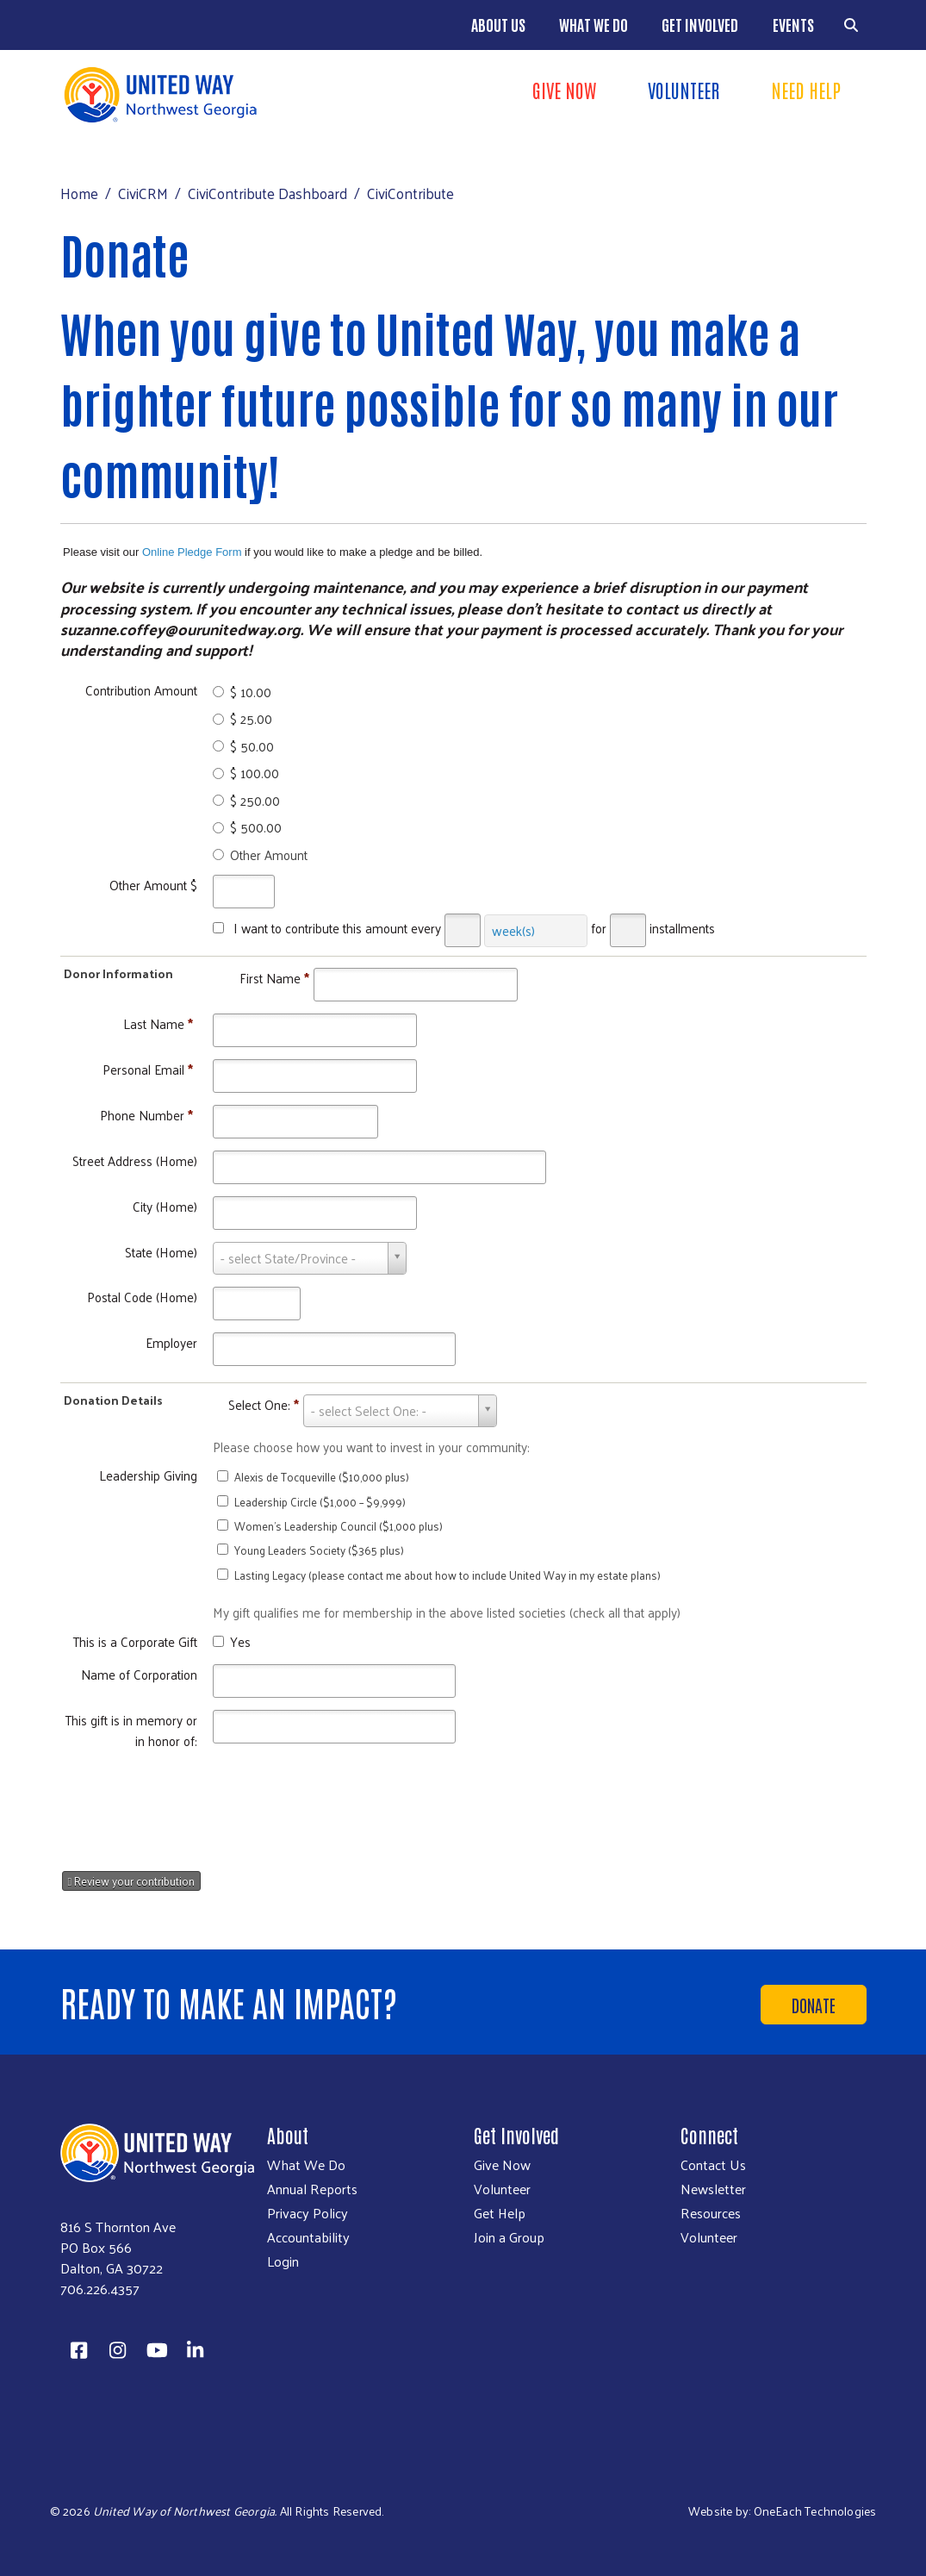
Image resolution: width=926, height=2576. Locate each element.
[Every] (462, 930)
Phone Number (146, 1114)
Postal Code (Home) (142, 1296)
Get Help (499, 2213)
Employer (171, 1342)
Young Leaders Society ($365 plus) (319, 1550)
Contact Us (713, 2165)
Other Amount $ (153, 884)
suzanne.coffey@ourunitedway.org (180, 628)
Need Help (806, 90)
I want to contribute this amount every (337, 927)
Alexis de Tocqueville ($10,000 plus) (321, 1477)
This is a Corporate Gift (134, 1641)
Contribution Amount (141, 690)
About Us (498, 24)
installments (682, 927)
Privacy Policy (307, 2213)
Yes (240, 1641)
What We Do (593, 24)
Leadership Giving (148, 1475)
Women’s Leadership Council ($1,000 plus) (338, 1526)
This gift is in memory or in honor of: (131, 1730)
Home (79, 193)
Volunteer (683, 90)
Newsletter (713, 2189)
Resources (711, 2213)
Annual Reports (312, 2189)
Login (283, 2261)
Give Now (564, 90)
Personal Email (148, 1069)
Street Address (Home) (134, 1160)
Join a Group (509, 2237)
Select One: (263, 1404)
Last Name (158, 1023)
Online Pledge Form (192, 552)
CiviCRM (143, 193)
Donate (814, 2004)
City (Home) (165, 1206)
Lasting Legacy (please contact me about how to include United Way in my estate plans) (447, 1575)
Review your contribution (132, 1881)
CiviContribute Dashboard (267, 193)
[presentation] (207, 1803)
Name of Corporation (139, 1674)
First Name (274, 977)
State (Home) (161, 1251)
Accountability (308, 2237)
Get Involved (700, 24)
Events (793, 24)
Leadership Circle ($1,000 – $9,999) (320, 1502)
